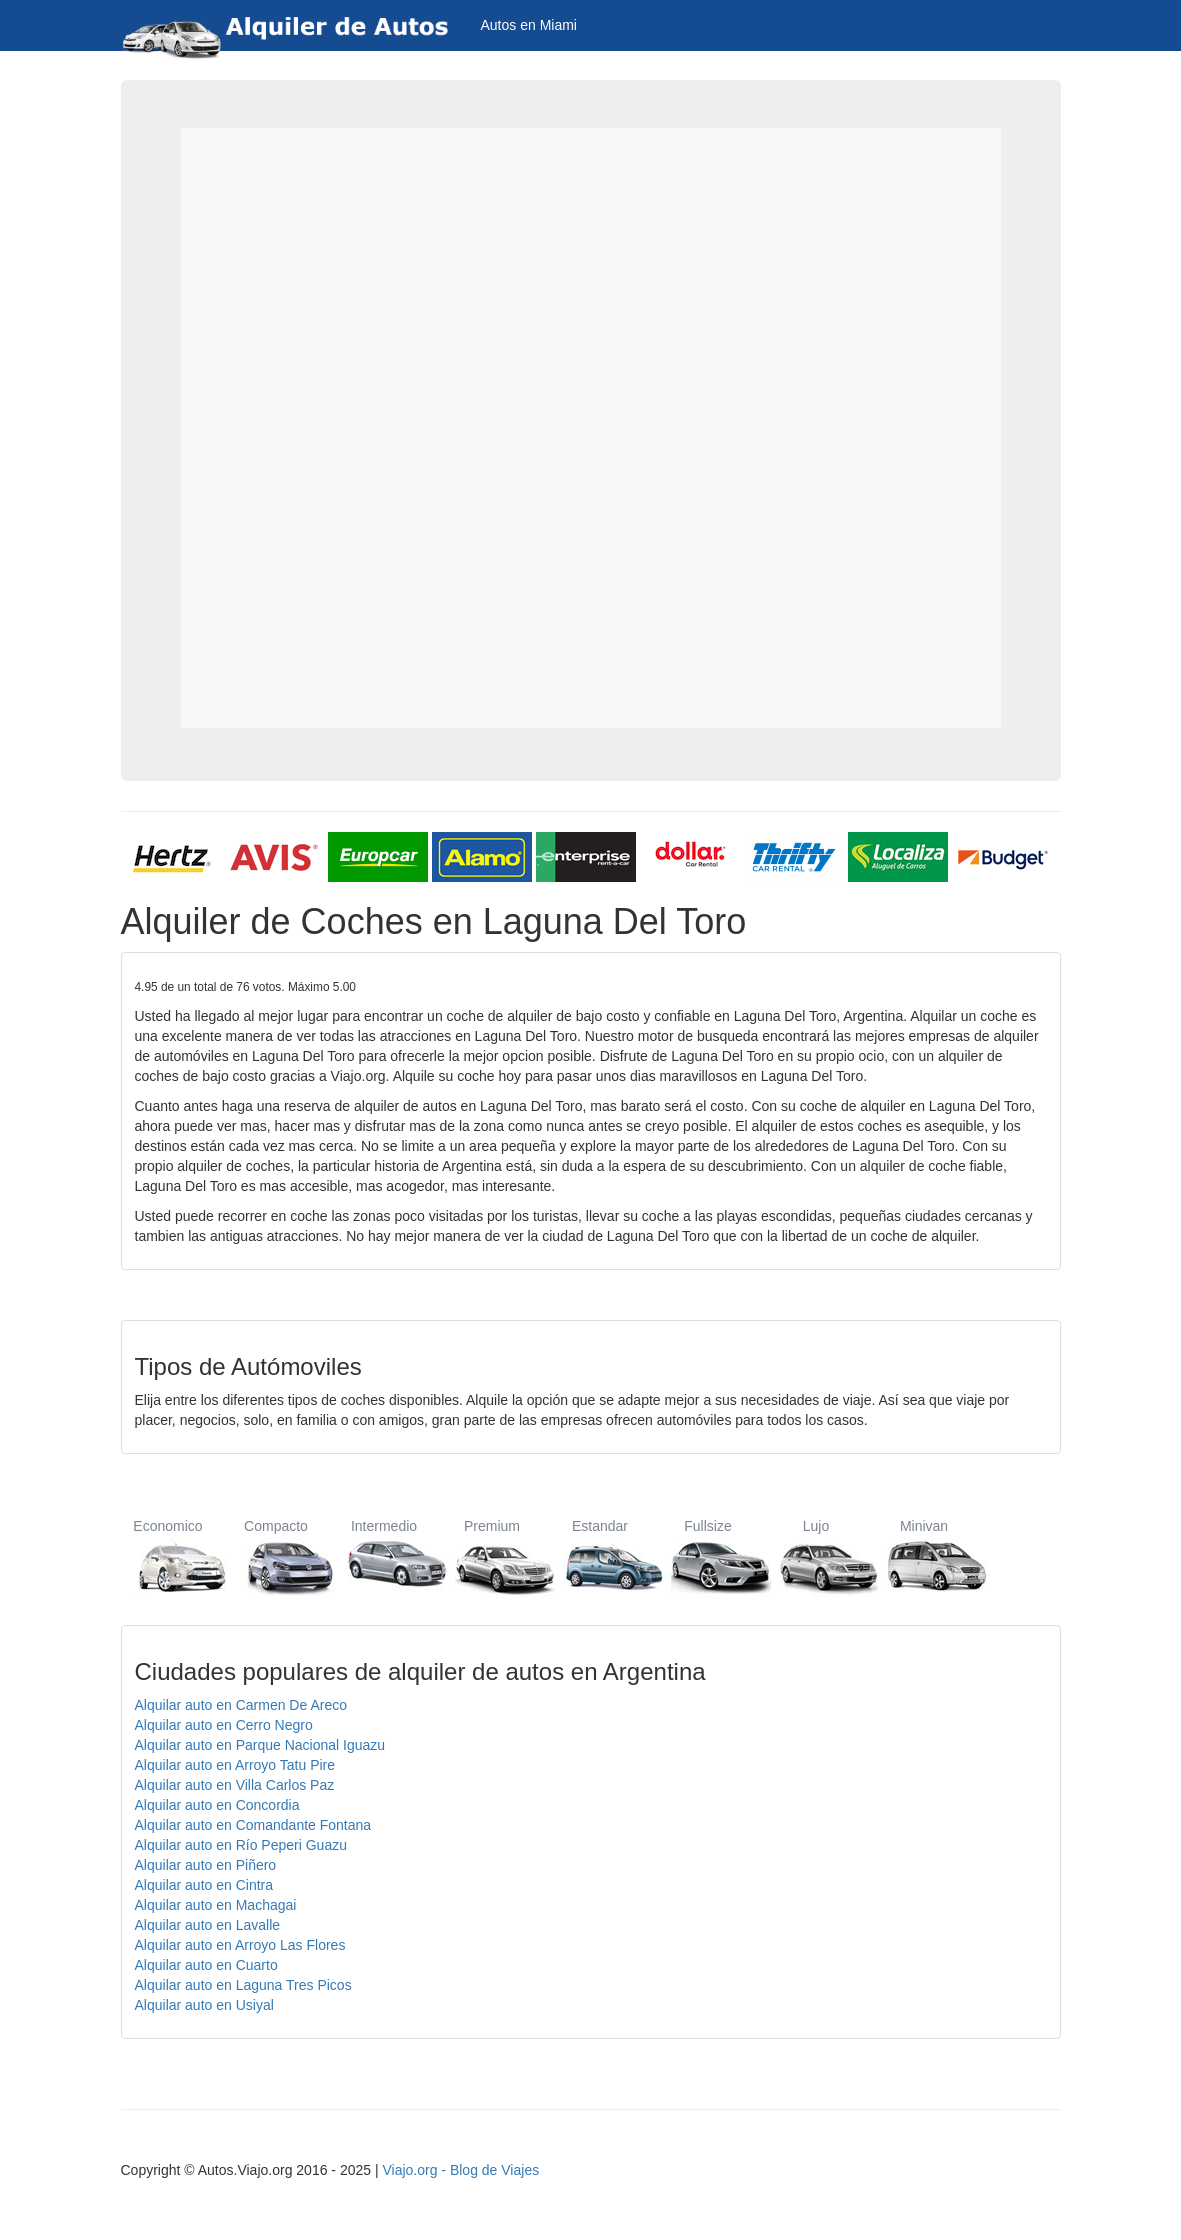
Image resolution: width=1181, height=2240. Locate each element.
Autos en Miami (529, 25)
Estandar (600, 1556)
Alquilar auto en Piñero (206, 1865)
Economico (168, 1556)
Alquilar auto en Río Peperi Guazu (241, 1845)
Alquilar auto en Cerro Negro (224, 1725)
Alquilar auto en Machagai (216, 1905)
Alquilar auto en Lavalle (208, 1925)
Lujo (816, 1556)
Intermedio (384, 1556)
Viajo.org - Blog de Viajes (460, 2170)
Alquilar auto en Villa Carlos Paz (235, 1785)
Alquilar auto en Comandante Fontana (253, 1825)
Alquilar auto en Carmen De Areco (241, 1705)
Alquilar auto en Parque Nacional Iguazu (260, 1745)
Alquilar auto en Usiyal (204, 2005)
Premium (492, 1556)
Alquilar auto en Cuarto (206, 1965)
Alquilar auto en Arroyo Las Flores (240, 1945)
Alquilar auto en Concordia (217, 1805)
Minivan (924, 1556)
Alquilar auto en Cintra (204, 1885)
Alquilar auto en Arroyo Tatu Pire (235, 1765)
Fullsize (708, 1556)
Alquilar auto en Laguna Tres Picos (243, 1985)
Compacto (276, 1556)
